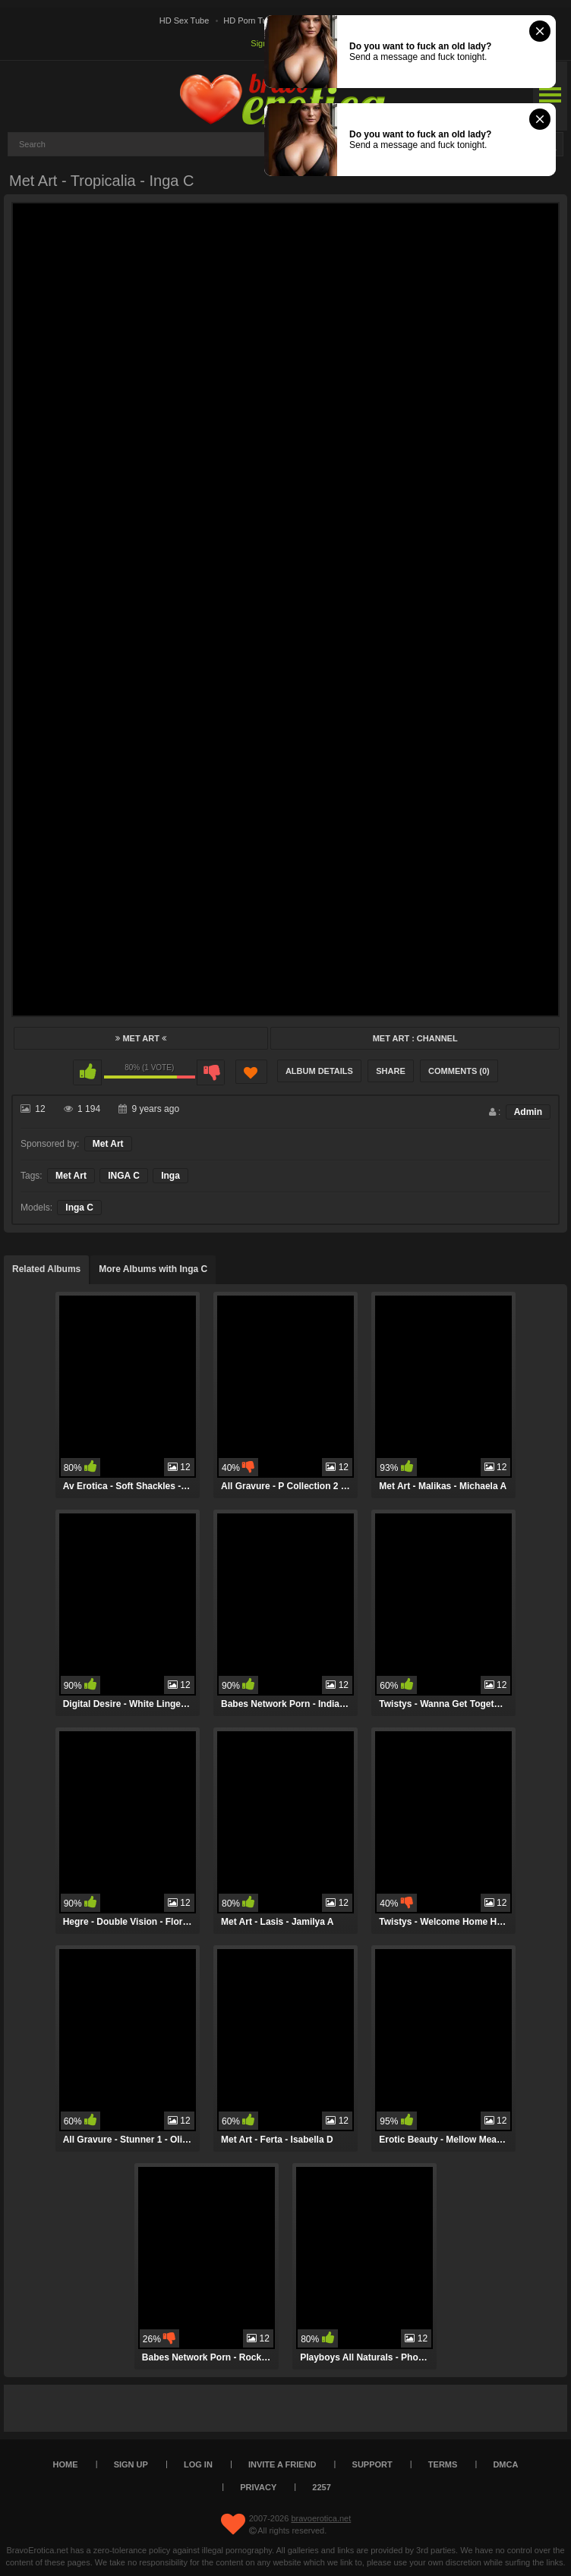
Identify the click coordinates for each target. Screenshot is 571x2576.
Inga (170, 1175)
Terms (443, 2464)
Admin (528, 1112)
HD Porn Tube (249, 20)
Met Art (140, 1038)
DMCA (505, 2464)
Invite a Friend (282, 2464)
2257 (321, 2487)
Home (65, 2464)
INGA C (124, 1175)
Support (372, 2464)
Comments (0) (459, 1070)
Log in (198, 2464)
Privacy (258, 2487)
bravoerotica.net (321, 2518)
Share (390, 1070)
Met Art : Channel (415, 1038)
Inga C (79, 1207)
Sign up (131, 2464)
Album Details (319, 1070)
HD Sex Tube (184, 20)
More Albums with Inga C (153, 1269)
